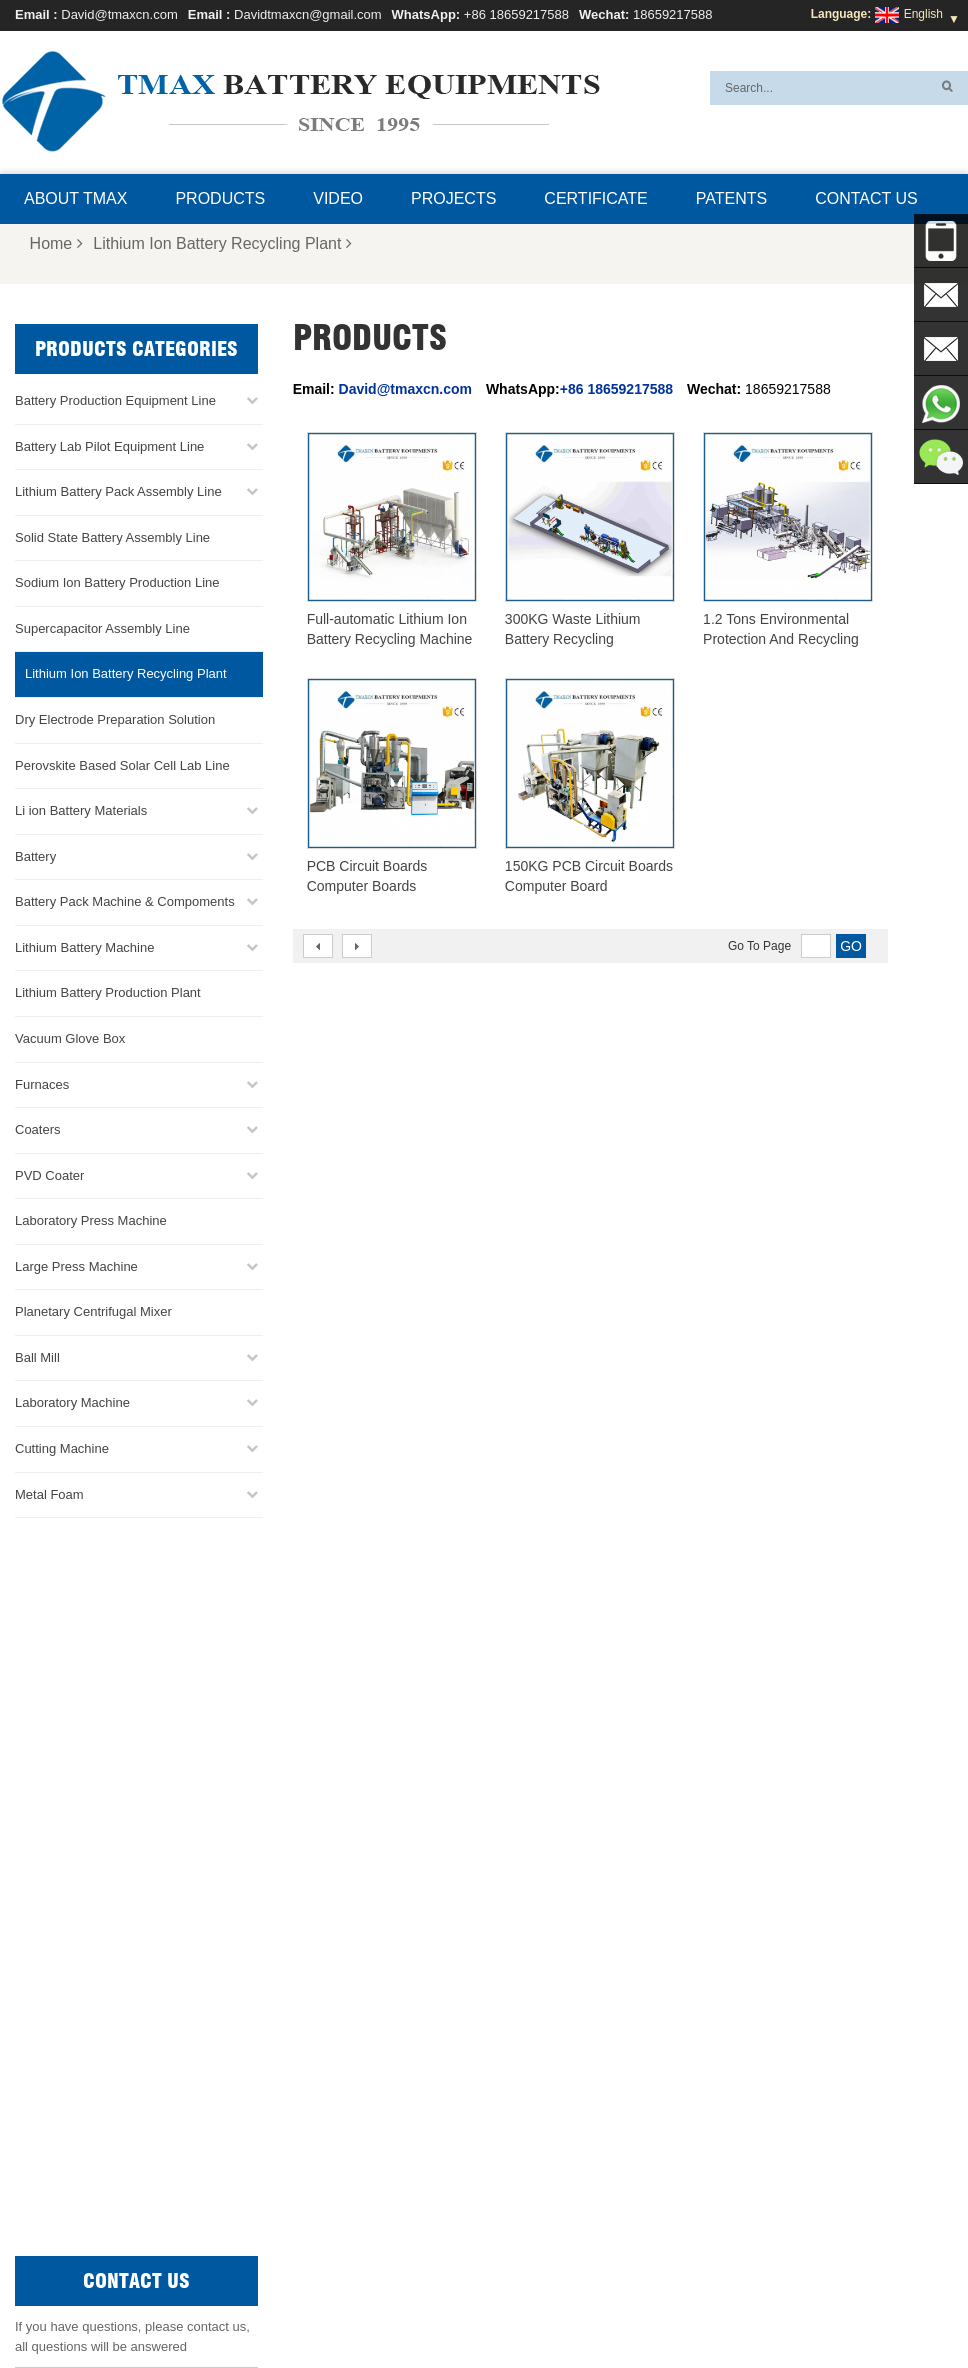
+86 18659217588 (516, 14)
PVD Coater (49, 1174)
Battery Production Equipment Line (115, 400)
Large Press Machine (76, 1265)
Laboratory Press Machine (91, 1220)
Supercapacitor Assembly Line (102, 627)
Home (57, 243)
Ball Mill (37, 1356)
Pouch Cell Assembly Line (549, 2093)
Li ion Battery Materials (81, 810)
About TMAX (75, 198)
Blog (697, 2305)
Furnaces (42, 1083)
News (489, 2305)
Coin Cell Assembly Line (544, 2045)
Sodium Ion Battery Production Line (117, 582)
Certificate (595, 198)
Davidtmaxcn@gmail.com (308, 14)
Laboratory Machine (72, 1402)
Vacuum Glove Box (70, 1037)
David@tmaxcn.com (119, 14)
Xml (742, 2305)
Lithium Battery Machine (84, 946)
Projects (453, 198)
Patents (731, 198)
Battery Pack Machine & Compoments (125, 901)
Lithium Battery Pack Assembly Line (118, 491)
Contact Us (866, 198)
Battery (35, 855)
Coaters (38, 1129)
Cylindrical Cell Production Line (563, 2069)
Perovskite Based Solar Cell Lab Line (122, 764)
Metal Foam (49, 1493)
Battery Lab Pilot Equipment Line (109, 445)
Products (220, 198)
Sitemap (638, 2305)
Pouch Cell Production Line (552, 1997)
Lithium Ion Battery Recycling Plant (222, 243)
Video (338, 198)
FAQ (440, 2305)
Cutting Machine (62, 1448)
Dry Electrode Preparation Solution (115, 719)
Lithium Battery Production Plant (108, 992)
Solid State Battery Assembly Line (112, 536)
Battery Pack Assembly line (552, 2021)
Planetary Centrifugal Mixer (93, 1311)
